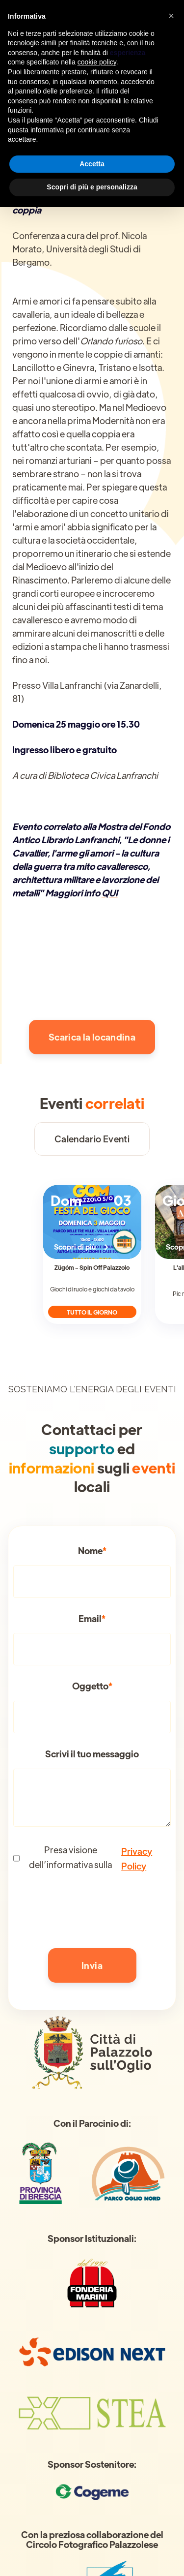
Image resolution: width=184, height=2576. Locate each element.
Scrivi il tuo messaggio (92, 1754)
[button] (171, 16)
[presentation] (87, 1909)
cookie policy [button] (97, 62)
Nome (92, 1551)
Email (92, 1619)
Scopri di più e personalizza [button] (92, 187)
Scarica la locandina (92, 1037)
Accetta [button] (92, 164)
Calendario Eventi (92, 1138)
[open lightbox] (92, 973)
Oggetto (92, 1686)
